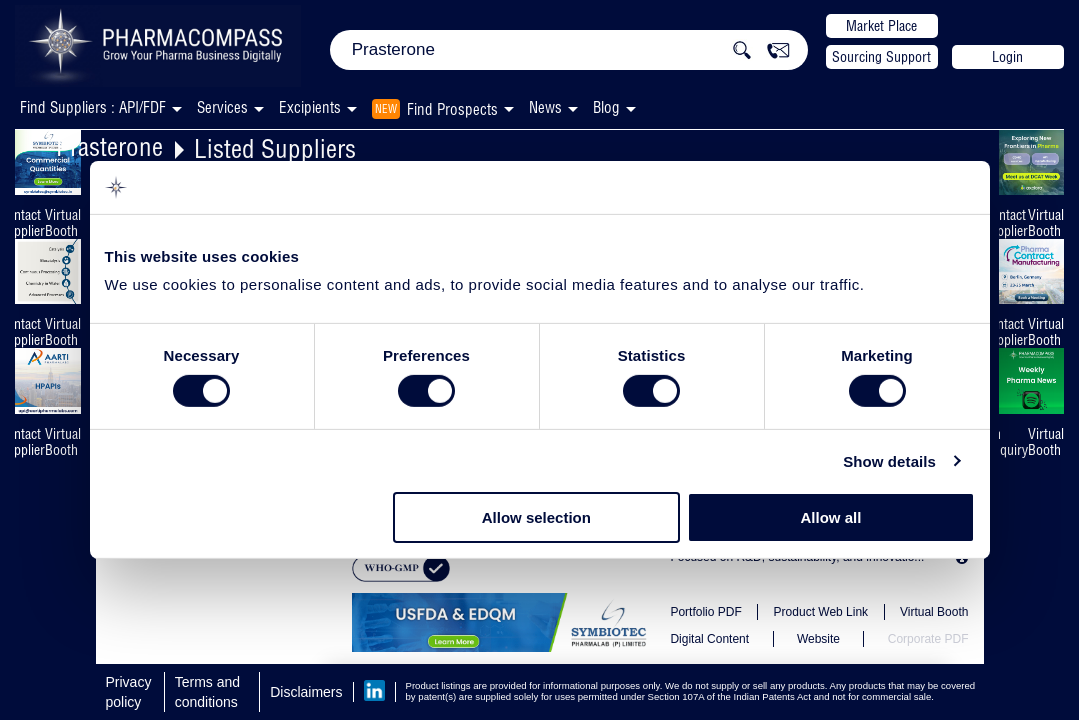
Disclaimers (306, 692)
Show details (889, 461)
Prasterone (109, 146)
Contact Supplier (1005, 223)
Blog (606, 107)
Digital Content (709, 639)
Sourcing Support (881, 57)
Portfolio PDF (705, 612)
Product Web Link (821, 612)
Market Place (881, 26)
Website (818, 639)
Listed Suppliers (275, 148)
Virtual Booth (63, 223)
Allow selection (536, 517)
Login (1007, 57)
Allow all (831, 517)
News (545, 107)
